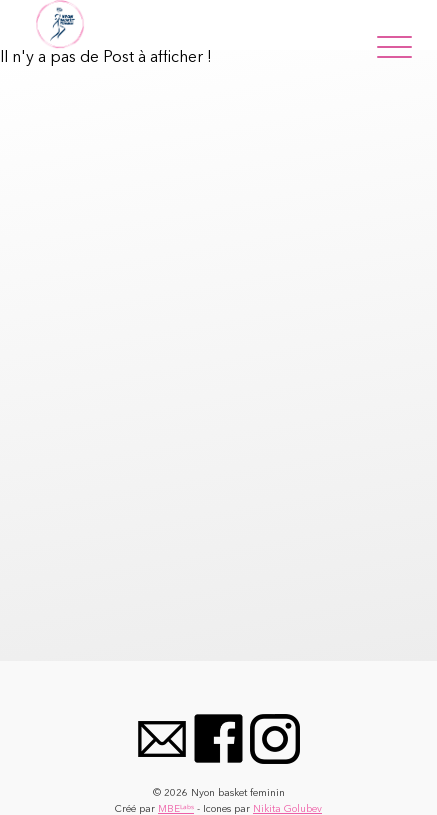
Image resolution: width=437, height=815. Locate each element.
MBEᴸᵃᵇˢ (176, 809)
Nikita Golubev (287, 809)
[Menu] (394, 43)
